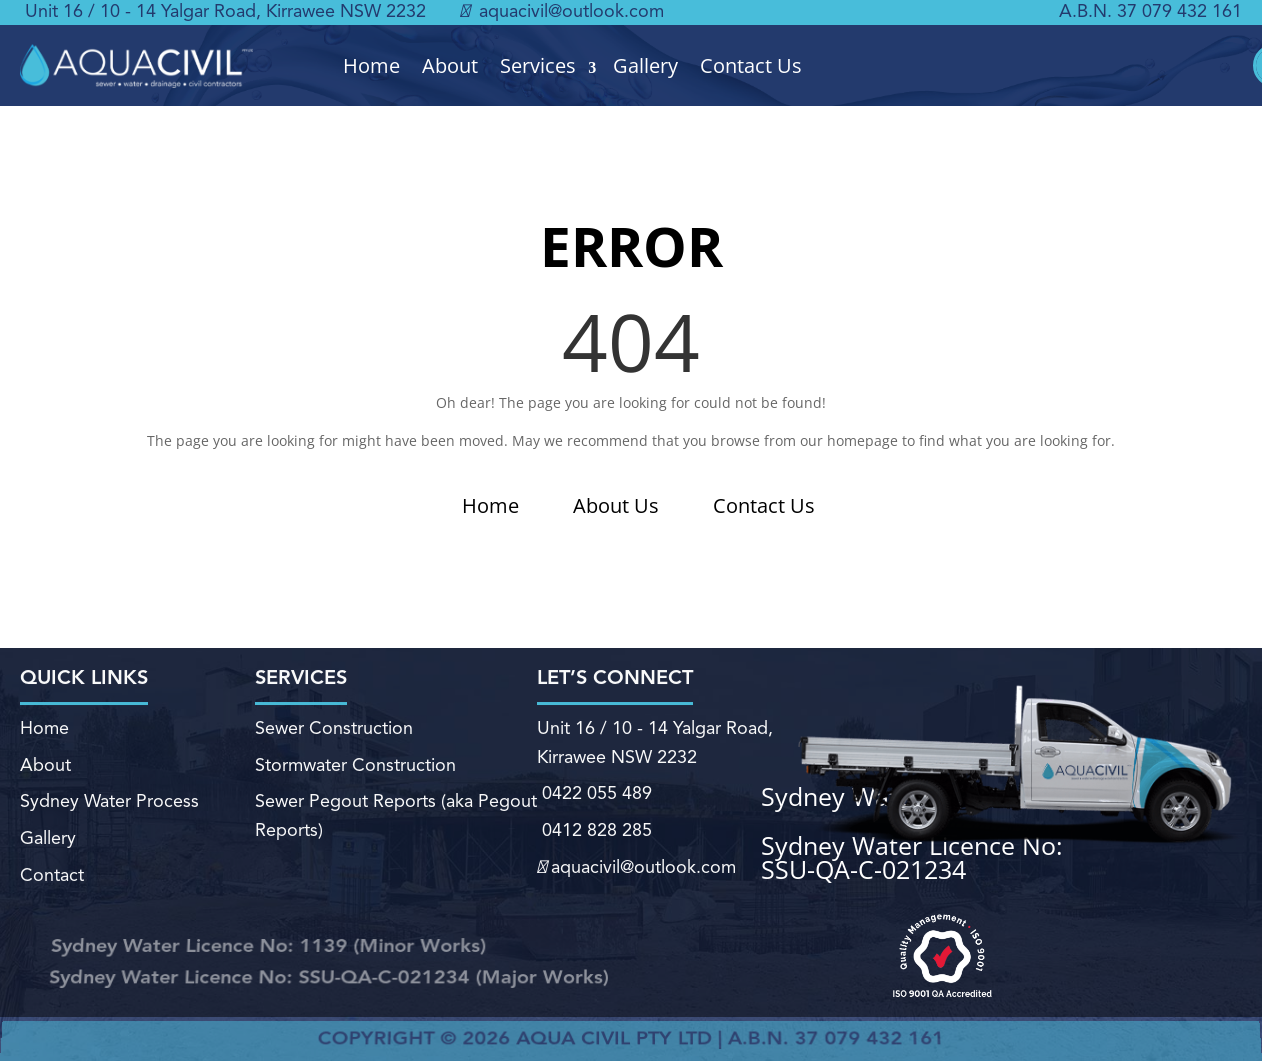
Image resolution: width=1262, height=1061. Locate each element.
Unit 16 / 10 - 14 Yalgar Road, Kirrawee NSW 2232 (225, 12)
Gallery (645, 66)
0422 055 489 (594, 795)
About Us (616, 505)
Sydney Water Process (109, 803)
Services (538, 66)
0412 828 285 (594, 831)
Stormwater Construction (355, 766)
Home (371, 66)
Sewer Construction (334, 730)
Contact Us (751, 66)
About (450, 66)
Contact (52, 876)
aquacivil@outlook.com (562, 12)
